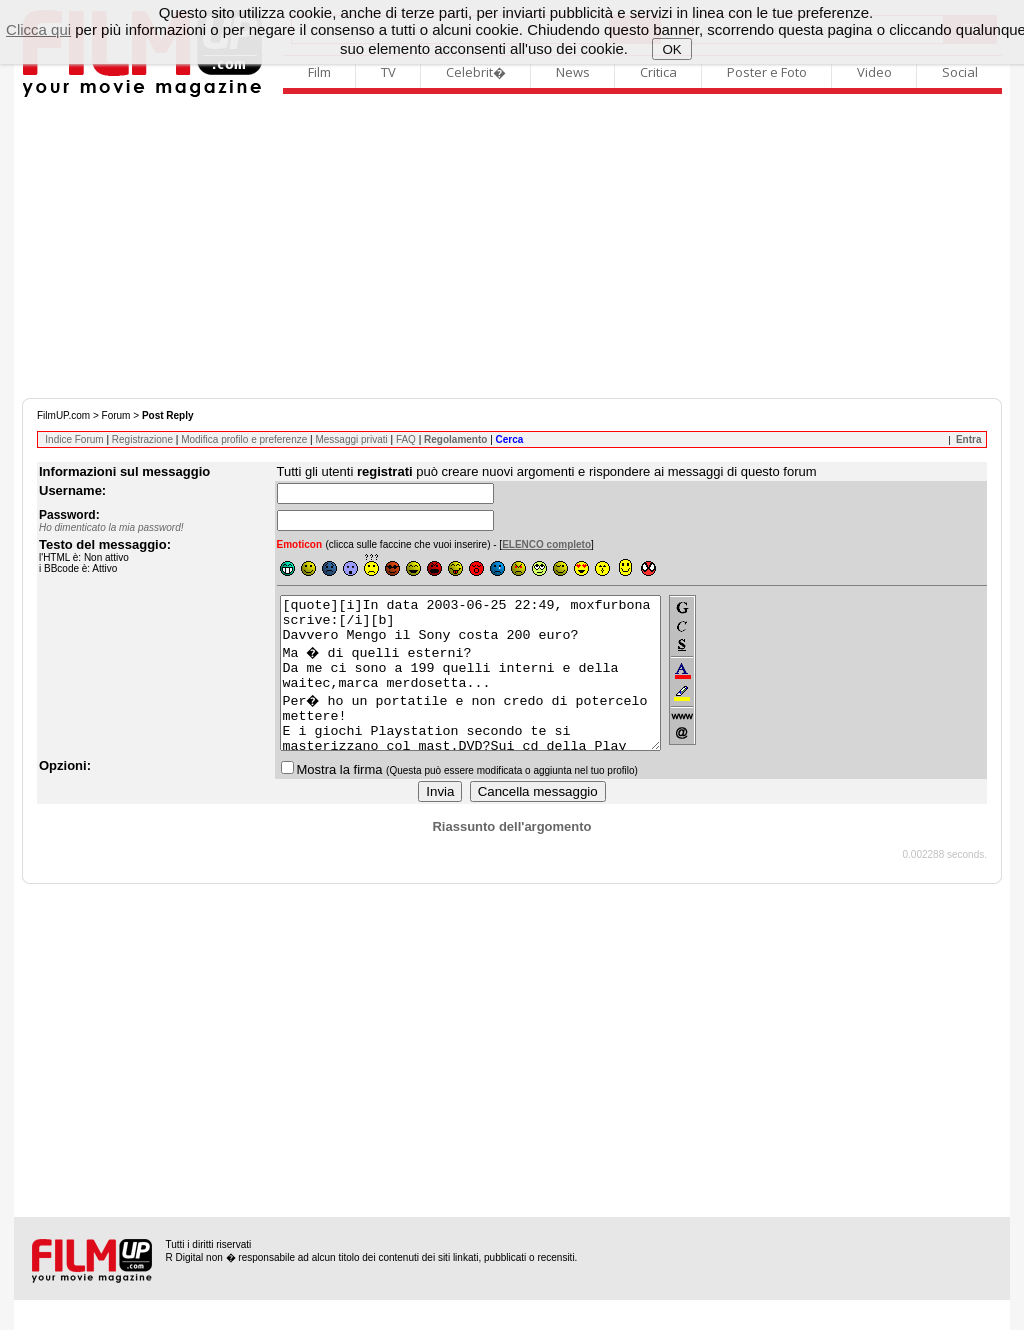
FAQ (406, 439)
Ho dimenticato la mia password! (111, 527)
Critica (658, 72)
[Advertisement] (512, 248)
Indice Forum (74, 439)
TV (388, 72)
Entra (969, 439)
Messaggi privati (351, 439)
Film (319, 72)
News (573, 72)
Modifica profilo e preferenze (244, 439)
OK (671, 49)
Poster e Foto (767, 72)
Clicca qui (38, 29)
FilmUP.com (63, 415)
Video (874, 72)
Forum (116, 415)
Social (960, 72)
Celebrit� (476, 72)
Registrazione (142, 439)
